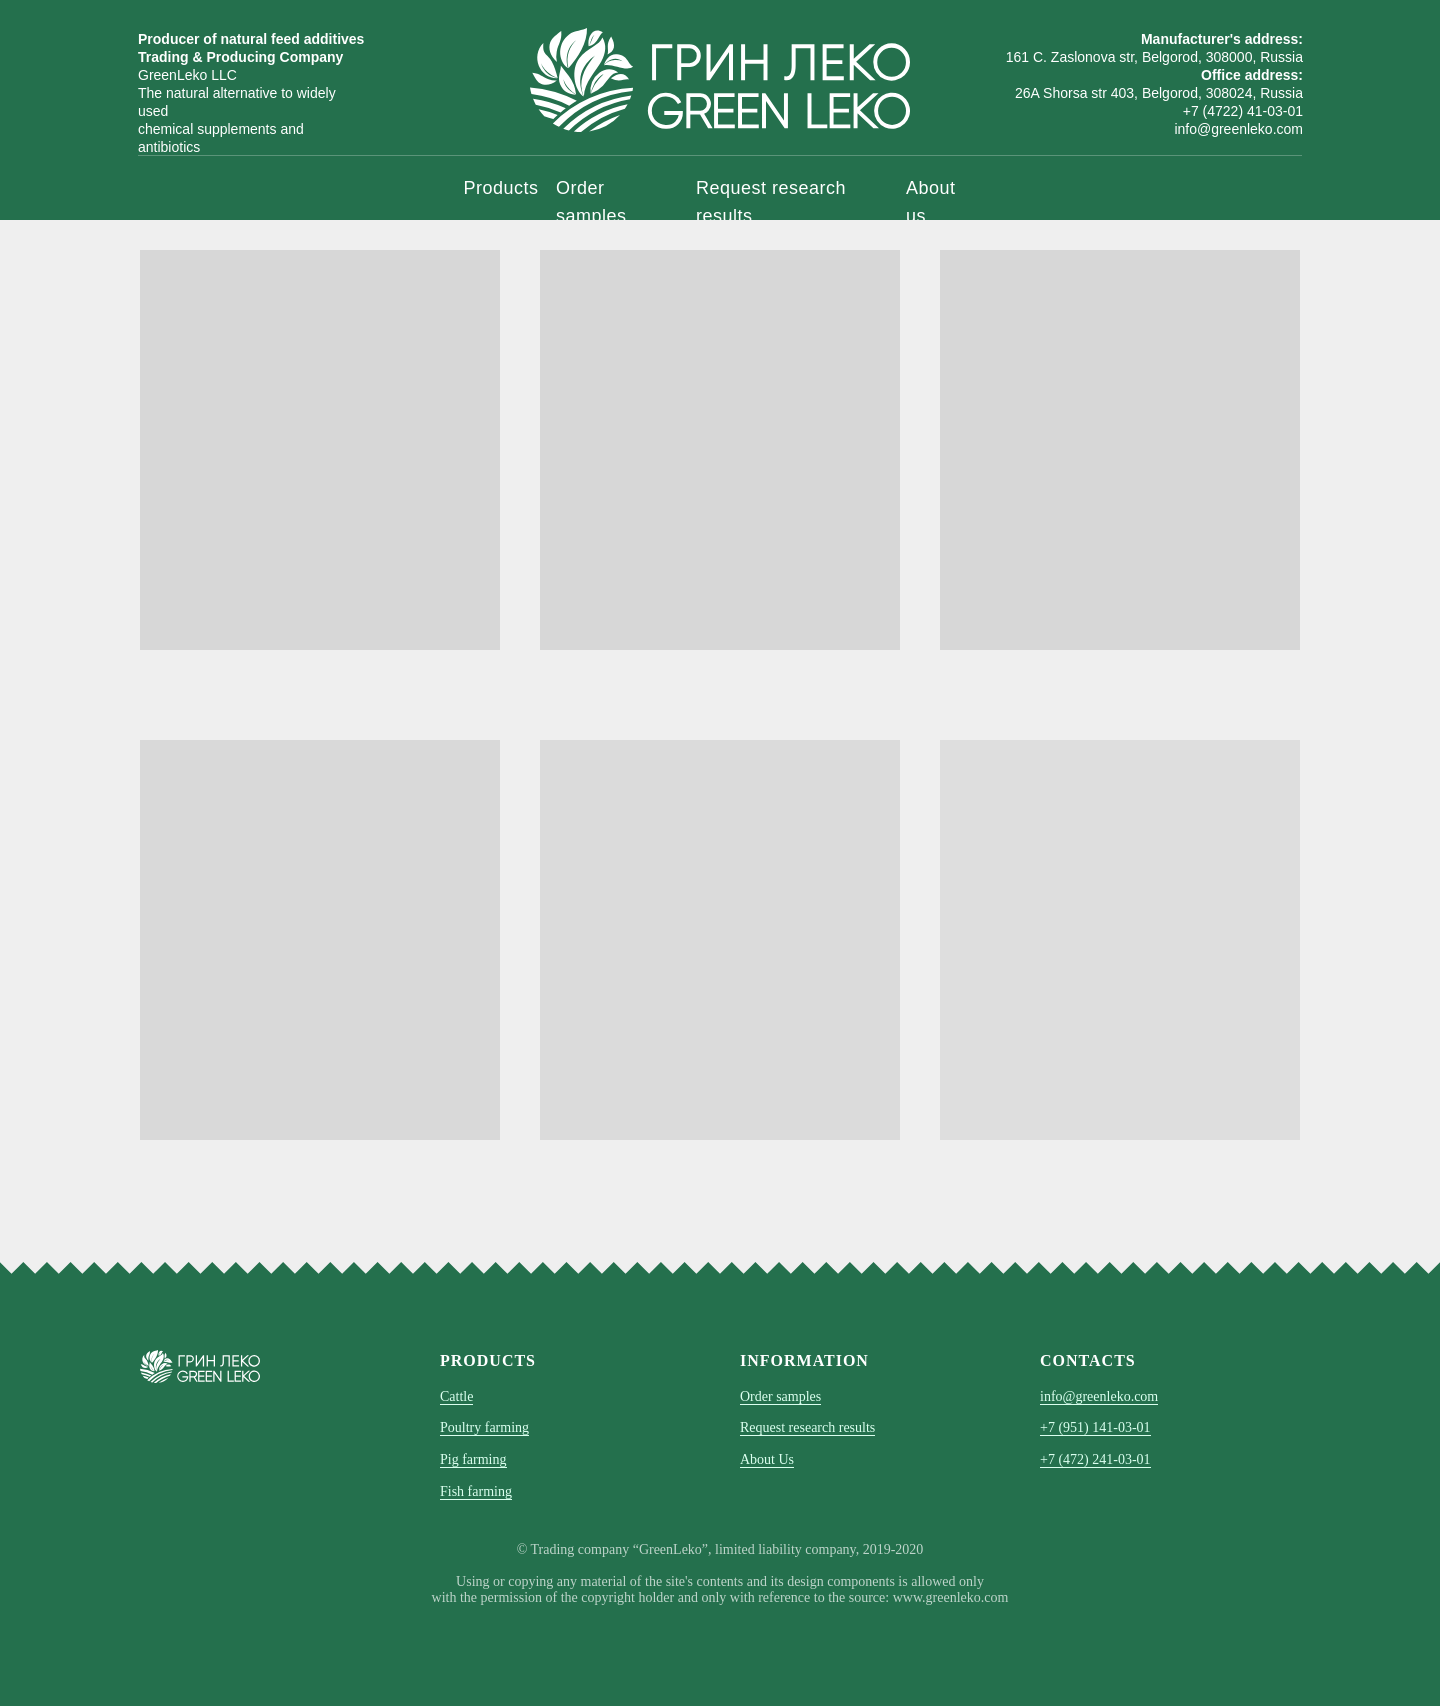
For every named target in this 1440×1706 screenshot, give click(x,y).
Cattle (456, 1396)
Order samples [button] (780, 1396)
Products (501, 188)
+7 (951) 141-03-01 (1095, 1427)
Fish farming (476, 1491)
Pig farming (473, 1459)
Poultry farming (484, 1427)
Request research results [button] (807, 1427)
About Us (767, 1459)
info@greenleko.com (1099, 1396)
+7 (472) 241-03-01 (1095, 1459)
